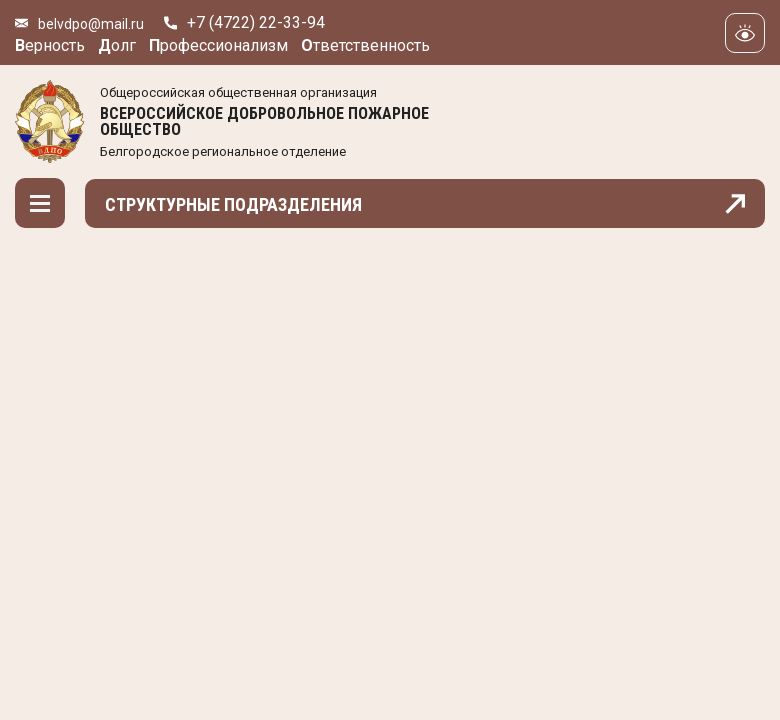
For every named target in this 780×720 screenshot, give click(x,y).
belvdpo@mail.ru (91, 24)
